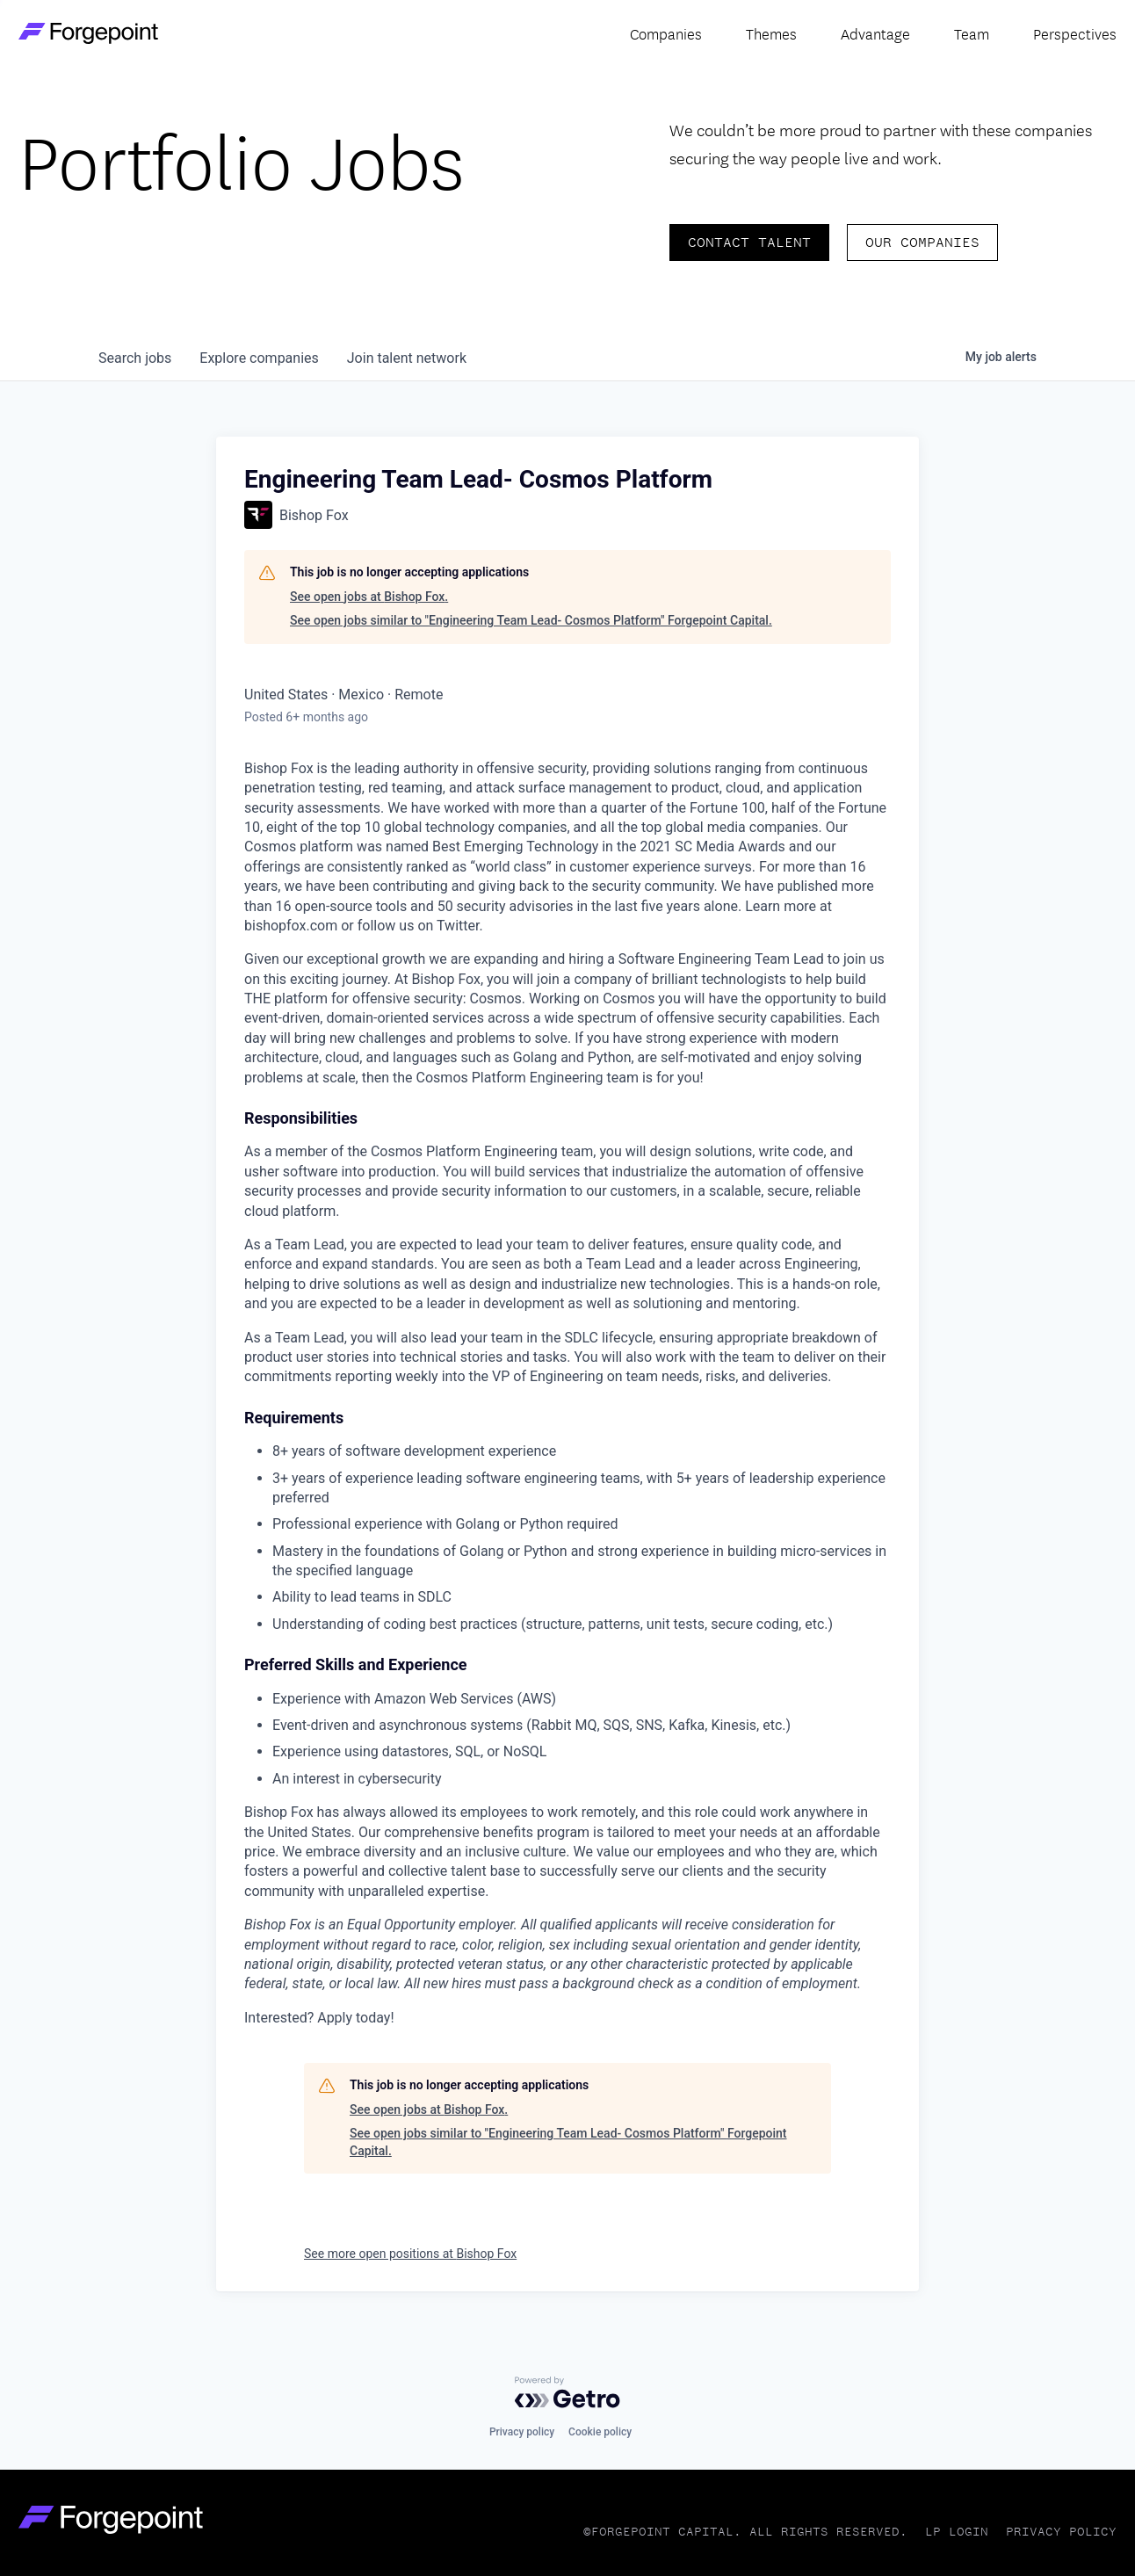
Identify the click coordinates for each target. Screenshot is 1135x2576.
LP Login (956, 2531)
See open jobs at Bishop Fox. (369, 597)
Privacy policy (521, 2432)
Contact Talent (749, 242)
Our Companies (922, 242)
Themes (771, 33)
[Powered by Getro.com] (567, 2392)
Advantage (875, 33)
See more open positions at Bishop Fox (410, 2254)
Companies (666, 33)
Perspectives (1075, 33)
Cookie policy (600, 2432)
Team (971, 33)
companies (258, 358)
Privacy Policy (1061, 2531)
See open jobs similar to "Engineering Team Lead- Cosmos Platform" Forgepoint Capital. (531, 620)
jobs (134, 358)
